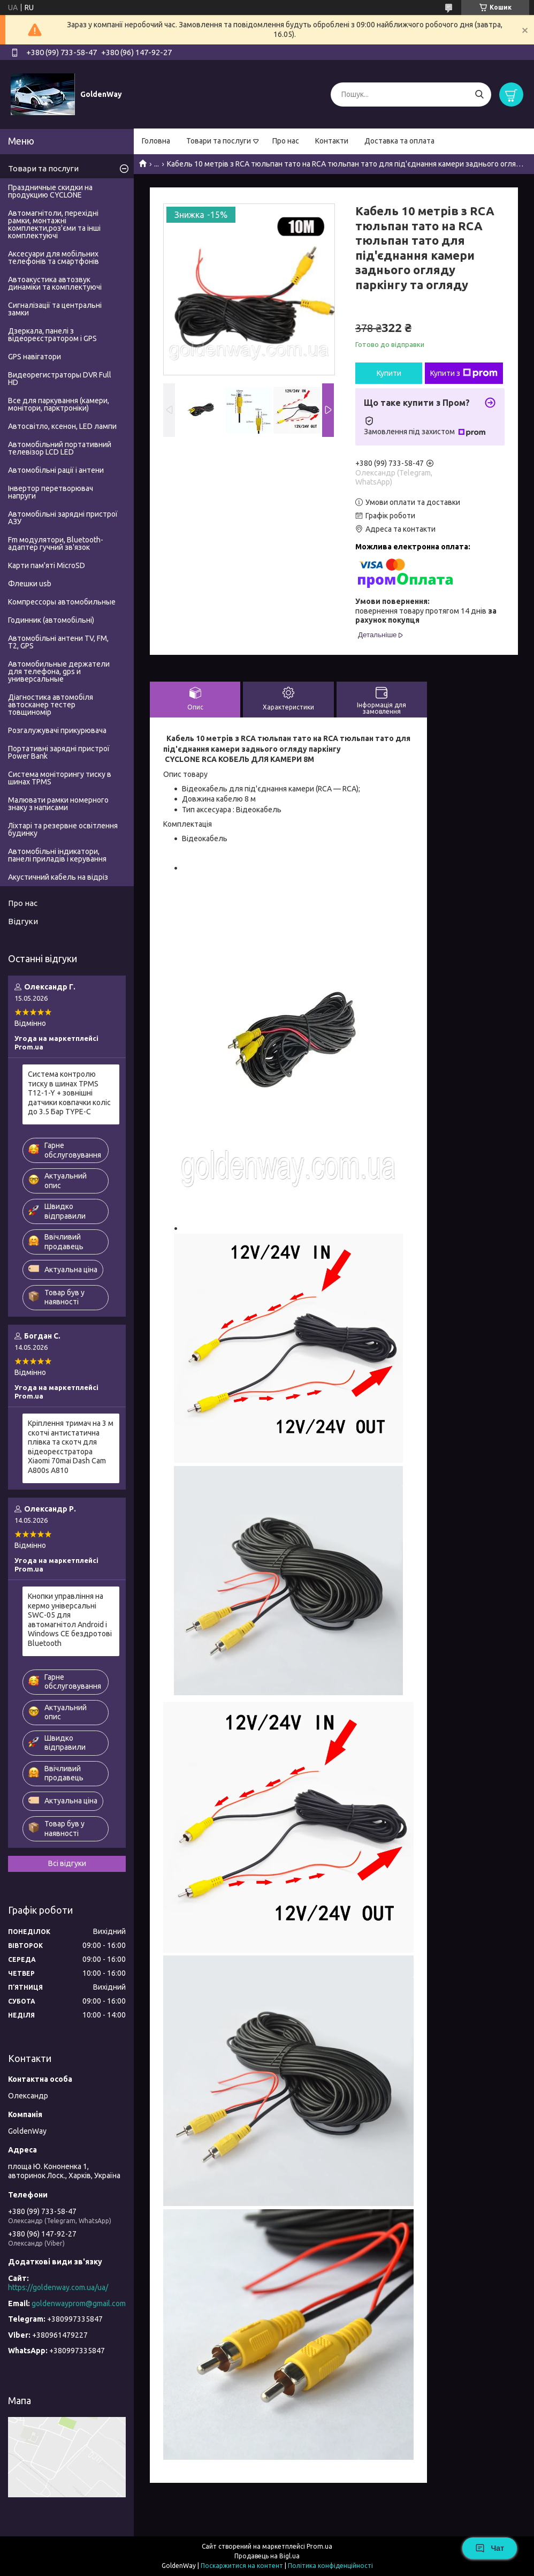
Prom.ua (319, 2546)
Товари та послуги (218, 141)
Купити (389, 373)
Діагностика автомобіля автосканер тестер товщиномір (50, 704)
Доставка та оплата (399, 141)
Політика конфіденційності (330, 2565)
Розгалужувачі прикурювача (57, 730)
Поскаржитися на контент (242, 2565)
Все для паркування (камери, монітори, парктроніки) (58, 404)
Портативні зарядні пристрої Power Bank (59, 752)
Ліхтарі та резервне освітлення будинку (63, 829)
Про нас (285, 141)
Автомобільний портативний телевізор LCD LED (59, 448)
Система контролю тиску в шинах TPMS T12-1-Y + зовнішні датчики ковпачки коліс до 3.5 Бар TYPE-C (69, 1093)
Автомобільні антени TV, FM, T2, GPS (58, 642)
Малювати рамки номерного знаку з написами (58, 804)
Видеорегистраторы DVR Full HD (59, 379)
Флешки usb (29, 583)
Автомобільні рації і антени (56, 470)
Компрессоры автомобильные (62, 602)
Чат (489, 2548)
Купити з (464, 373)
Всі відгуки (67, 1863)
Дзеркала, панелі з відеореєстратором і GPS (52, 335)
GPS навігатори (34, 356)
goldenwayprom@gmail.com (79, 2303)
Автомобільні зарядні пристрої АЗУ (63, 518)
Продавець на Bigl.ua (267, 2555)
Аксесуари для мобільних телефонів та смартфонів (53, 258)
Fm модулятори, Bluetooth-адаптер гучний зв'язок (55, 543)
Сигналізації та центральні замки (55, 309)
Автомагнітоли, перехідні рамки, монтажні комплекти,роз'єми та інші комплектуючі (54, 224)
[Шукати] (479, 94)
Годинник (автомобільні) (51, 620)
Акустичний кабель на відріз (58, 877)
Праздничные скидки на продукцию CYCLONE (50, 191)
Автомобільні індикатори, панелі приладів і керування (57, 855)
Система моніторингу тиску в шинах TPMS (59, 778)
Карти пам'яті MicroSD (46, 565)
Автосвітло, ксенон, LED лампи (62, 426)
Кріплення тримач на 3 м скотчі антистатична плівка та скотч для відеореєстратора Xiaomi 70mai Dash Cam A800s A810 (70, 1447)
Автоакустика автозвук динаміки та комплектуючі (55, 283)
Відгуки (23, 921)
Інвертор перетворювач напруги (50, 492)
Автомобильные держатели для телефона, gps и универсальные (59, 671)
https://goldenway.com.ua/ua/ (58, 2287)
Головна (156, 141)
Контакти (331, 141)
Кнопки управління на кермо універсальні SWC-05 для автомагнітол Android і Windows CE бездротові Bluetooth (70, 1620)
